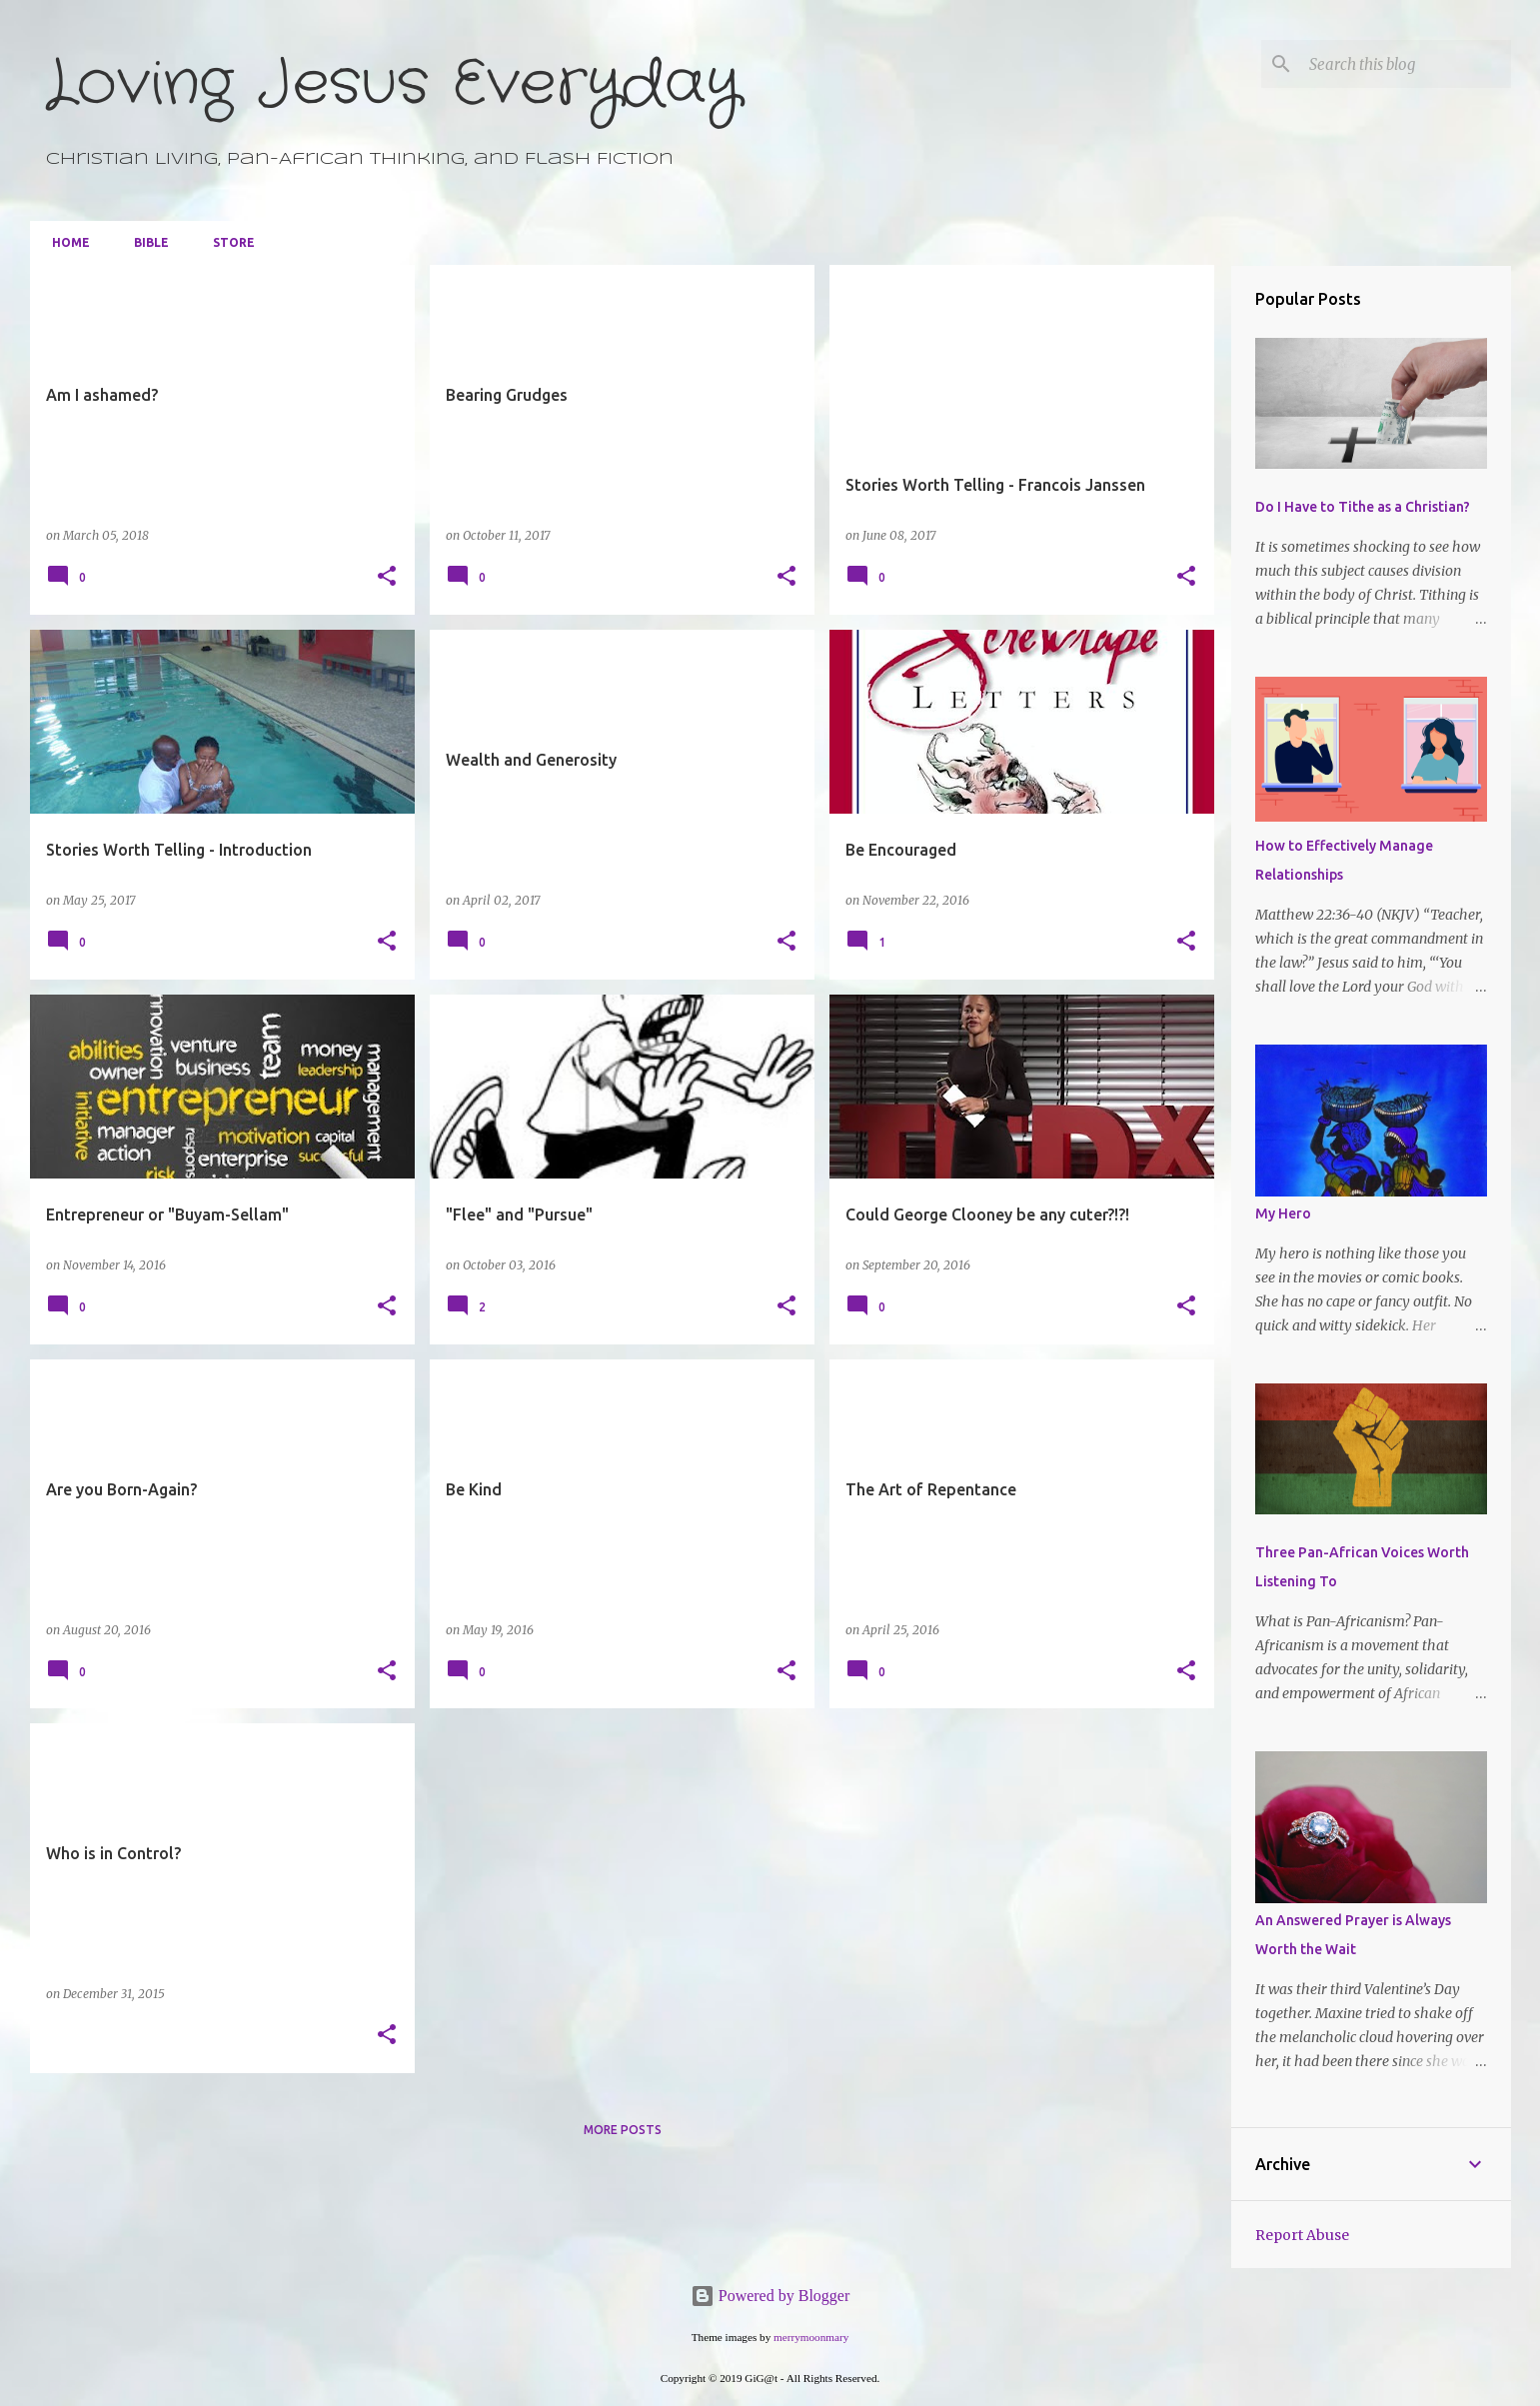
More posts (623, 2129)
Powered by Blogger (770, 2295)
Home (65, 242)
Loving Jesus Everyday (393, 84)
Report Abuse (1302, 2235)
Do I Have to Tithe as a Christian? (1362, 507)
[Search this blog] (1406, 64)
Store (228, 242)
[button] (387, 577)
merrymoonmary (810, 2337)
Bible (145, 242)
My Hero (1283, 1213)
